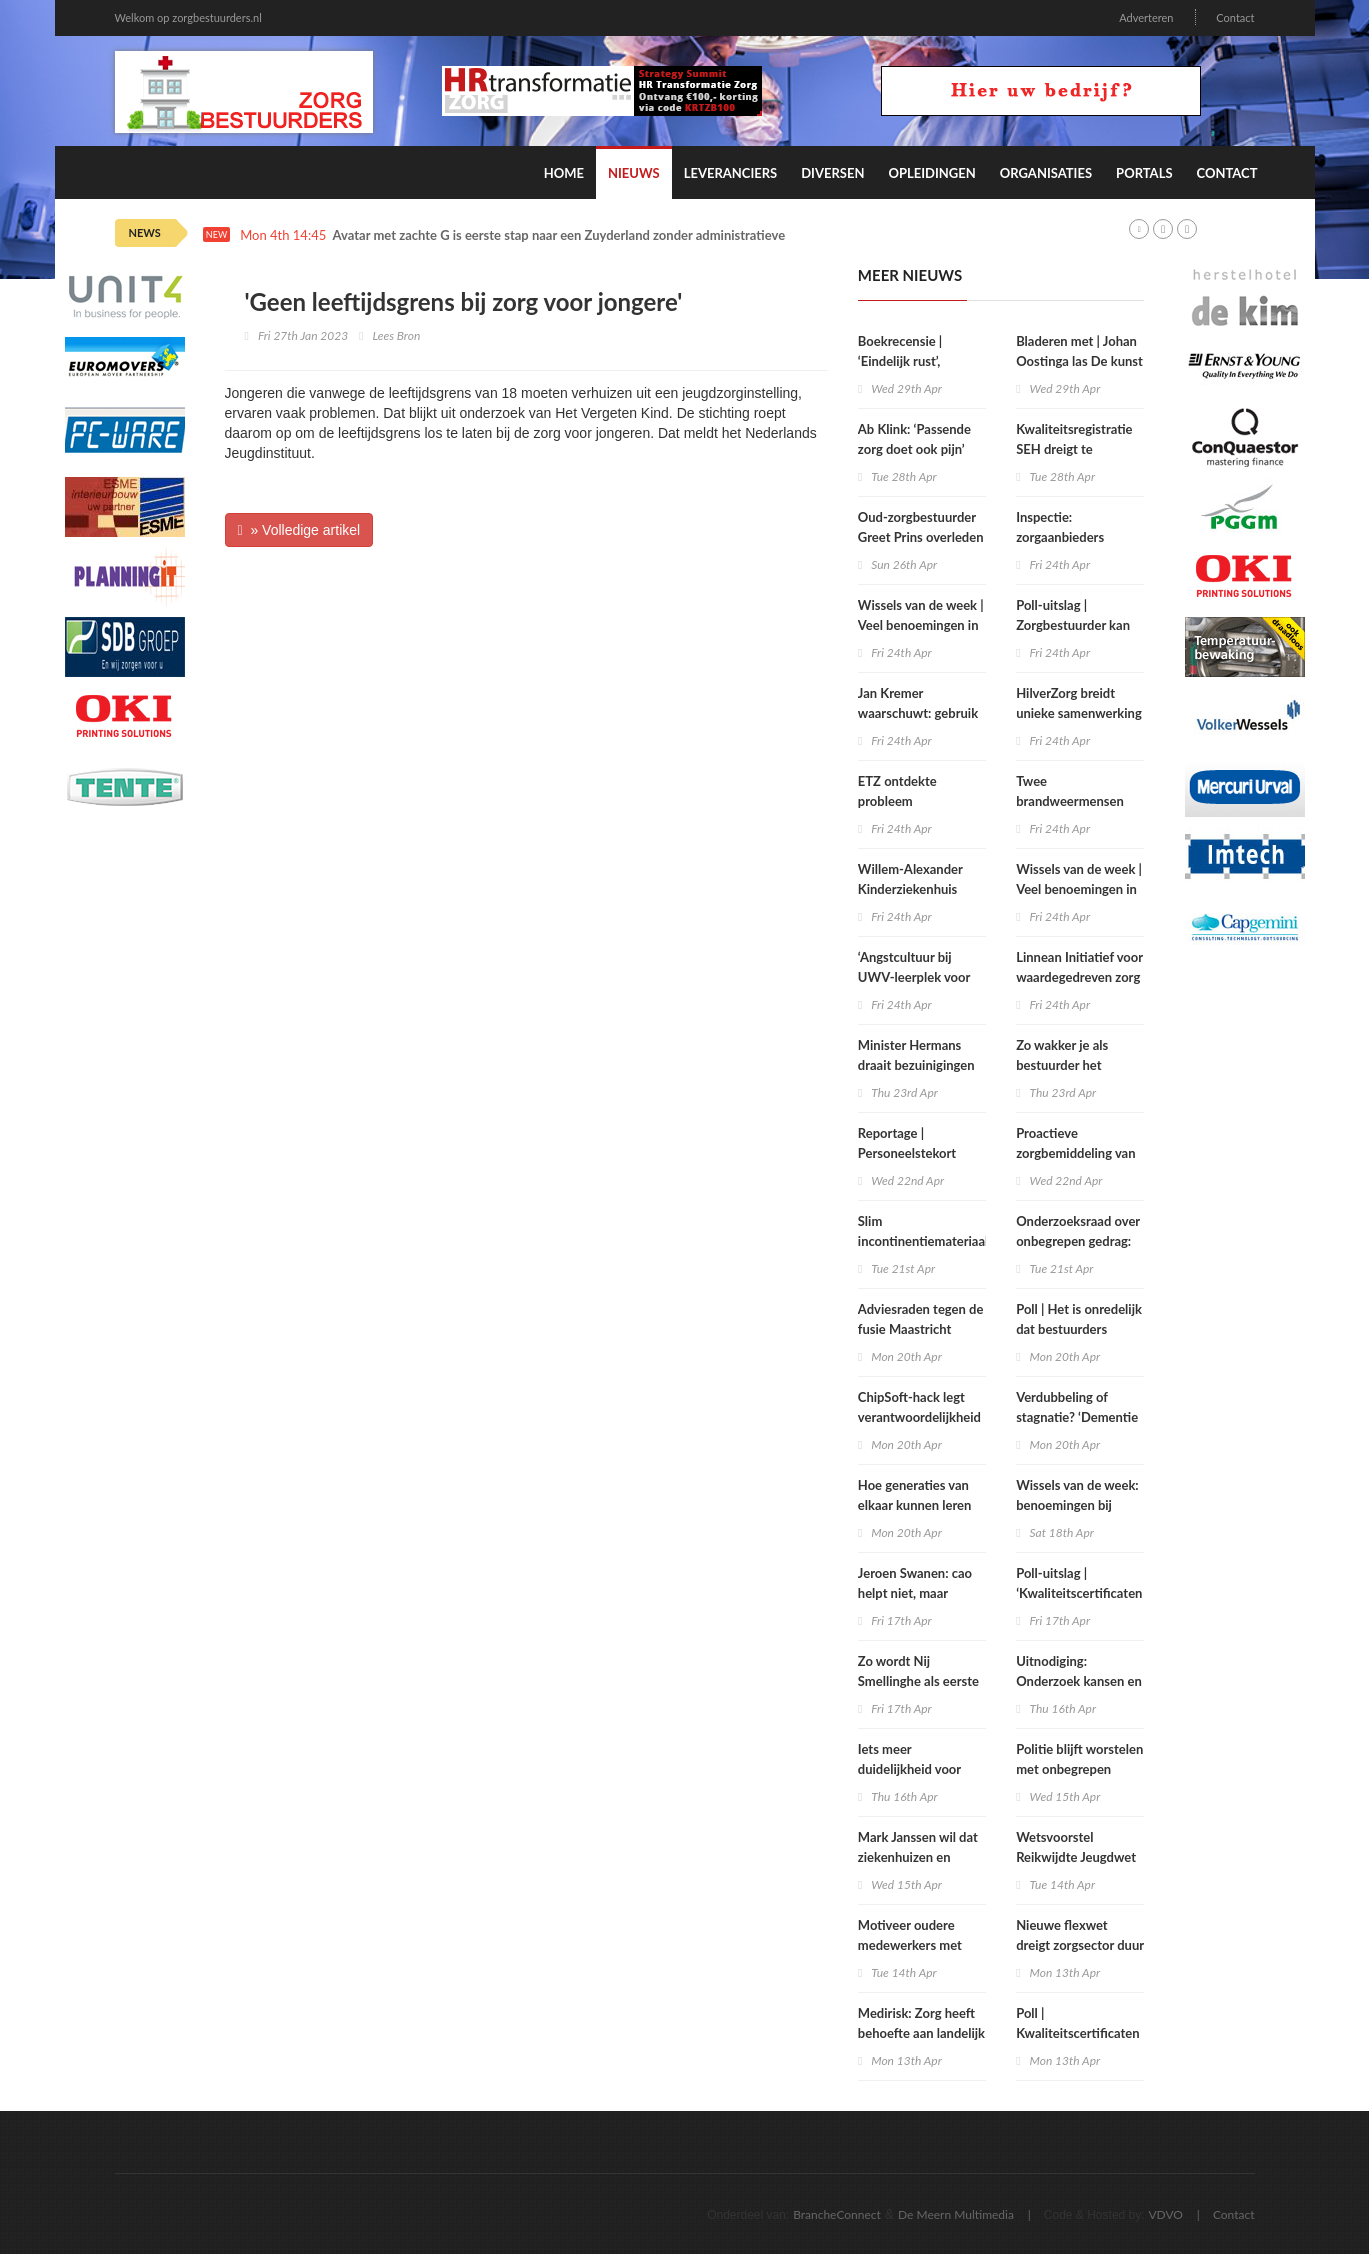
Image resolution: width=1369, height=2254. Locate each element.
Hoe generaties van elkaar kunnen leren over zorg (915, 1505)
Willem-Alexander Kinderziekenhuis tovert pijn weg (910, 889)
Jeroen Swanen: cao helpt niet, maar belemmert (915, 1593)
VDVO (1165, 2214)
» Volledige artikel (299, 530)
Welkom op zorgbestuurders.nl (188, 17)
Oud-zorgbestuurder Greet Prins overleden (921, 527)
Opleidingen (931, 173)
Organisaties (1046, 173)
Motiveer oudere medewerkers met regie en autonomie (913, 1945)
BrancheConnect (837, 2214)
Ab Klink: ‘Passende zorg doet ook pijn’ (914, 439)
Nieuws (634, 173)
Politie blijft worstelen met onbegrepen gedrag (1079, 1769)
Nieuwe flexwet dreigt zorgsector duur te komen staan (1080, 1945)
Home (564, 173)
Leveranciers (731, 173)
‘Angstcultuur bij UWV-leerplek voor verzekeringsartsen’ (914, 977)
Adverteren (1146, 17)
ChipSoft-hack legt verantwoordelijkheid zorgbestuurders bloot (921, 1417)
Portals (1144, 173)
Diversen (832, 173)
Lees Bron (396, 335)
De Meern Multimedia (956, 2214)
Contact (1235, 17)
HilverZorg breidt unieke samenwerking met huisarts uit (1079, 713)
